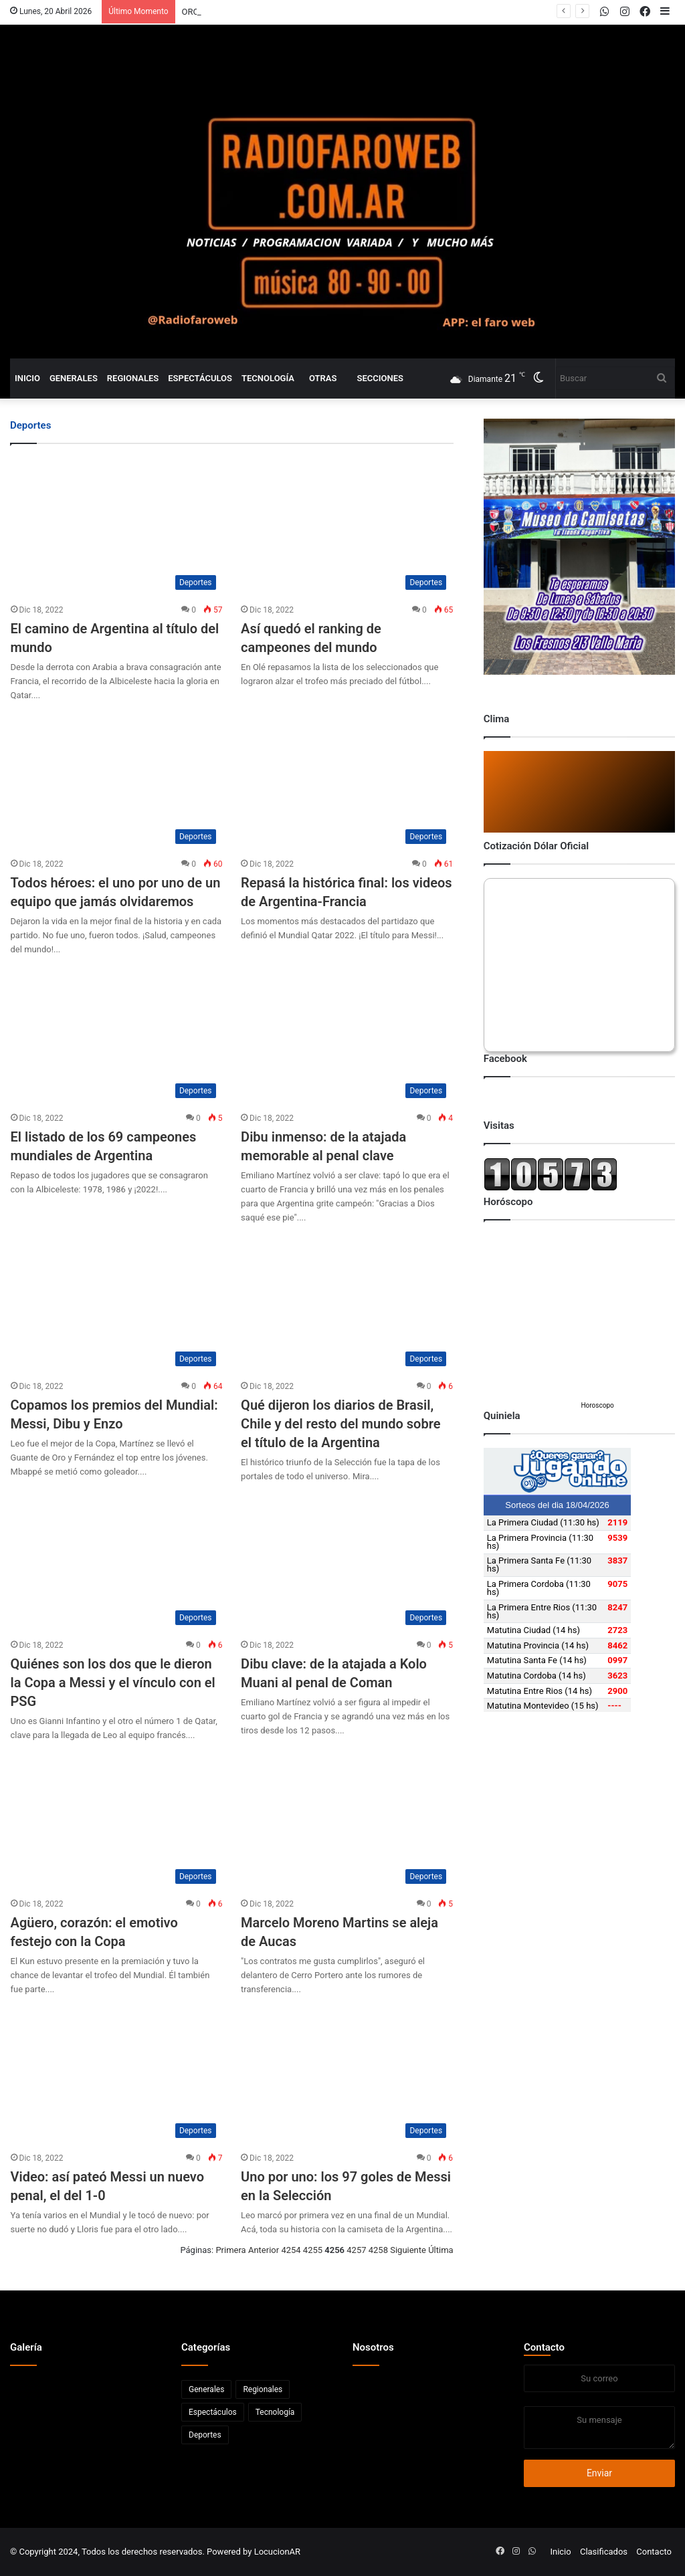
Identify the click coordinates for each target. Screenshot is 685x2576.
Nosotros (373, 2347)
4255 (312, 2250)
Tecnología (267, 378)
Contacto (544, 2347)
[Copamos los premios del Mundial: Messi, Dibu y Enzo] (117, 1303)
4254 (290, 2250)
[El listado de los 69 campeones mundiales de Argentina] (117, 1035)
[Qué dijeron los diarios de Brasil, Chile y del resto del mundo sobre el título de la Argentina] (347, 1303)
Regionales (133, 378)
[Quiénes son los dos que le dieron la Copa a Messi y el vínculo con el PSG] (117, 1562)
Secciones (380, 378)
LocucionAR (277, 2552)
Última (440, 2250)
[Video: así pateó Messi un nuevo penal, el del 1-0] (117, 2075)
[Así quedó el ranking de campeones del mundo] (347, 527)
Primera (230, 2250)
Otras (322, 378)
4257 (356, 2250)
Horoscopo (597, 1405)
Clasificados (603, 2552)
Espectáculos (200, 378)
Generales (74, 378)
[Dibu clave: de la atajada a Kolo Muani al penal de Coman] (347, 1562)
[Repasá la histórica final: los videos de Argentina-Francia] (347, 781)
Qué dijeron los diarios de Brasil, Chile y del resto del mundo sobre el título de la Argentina (340, 1424)
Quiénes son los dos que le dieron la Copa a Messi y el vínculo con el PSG (113, 1682)
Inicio (27, 378)
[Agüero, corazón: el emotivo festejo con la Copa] (117, 1821)
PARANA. (200, 12)
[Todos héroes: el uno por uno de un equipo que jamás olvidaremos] (117, 781)
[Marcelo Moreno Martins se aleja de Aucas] (347, 1821)
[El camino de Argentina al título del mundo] (117, 527)
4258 (378, 2250)
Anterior (263, 2250)
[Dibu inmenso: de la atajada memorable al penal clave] (347, 1035)
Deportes (205, 2435)
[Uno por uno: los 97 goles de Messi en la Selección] (347, 2075)
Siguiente (408, 2250)
